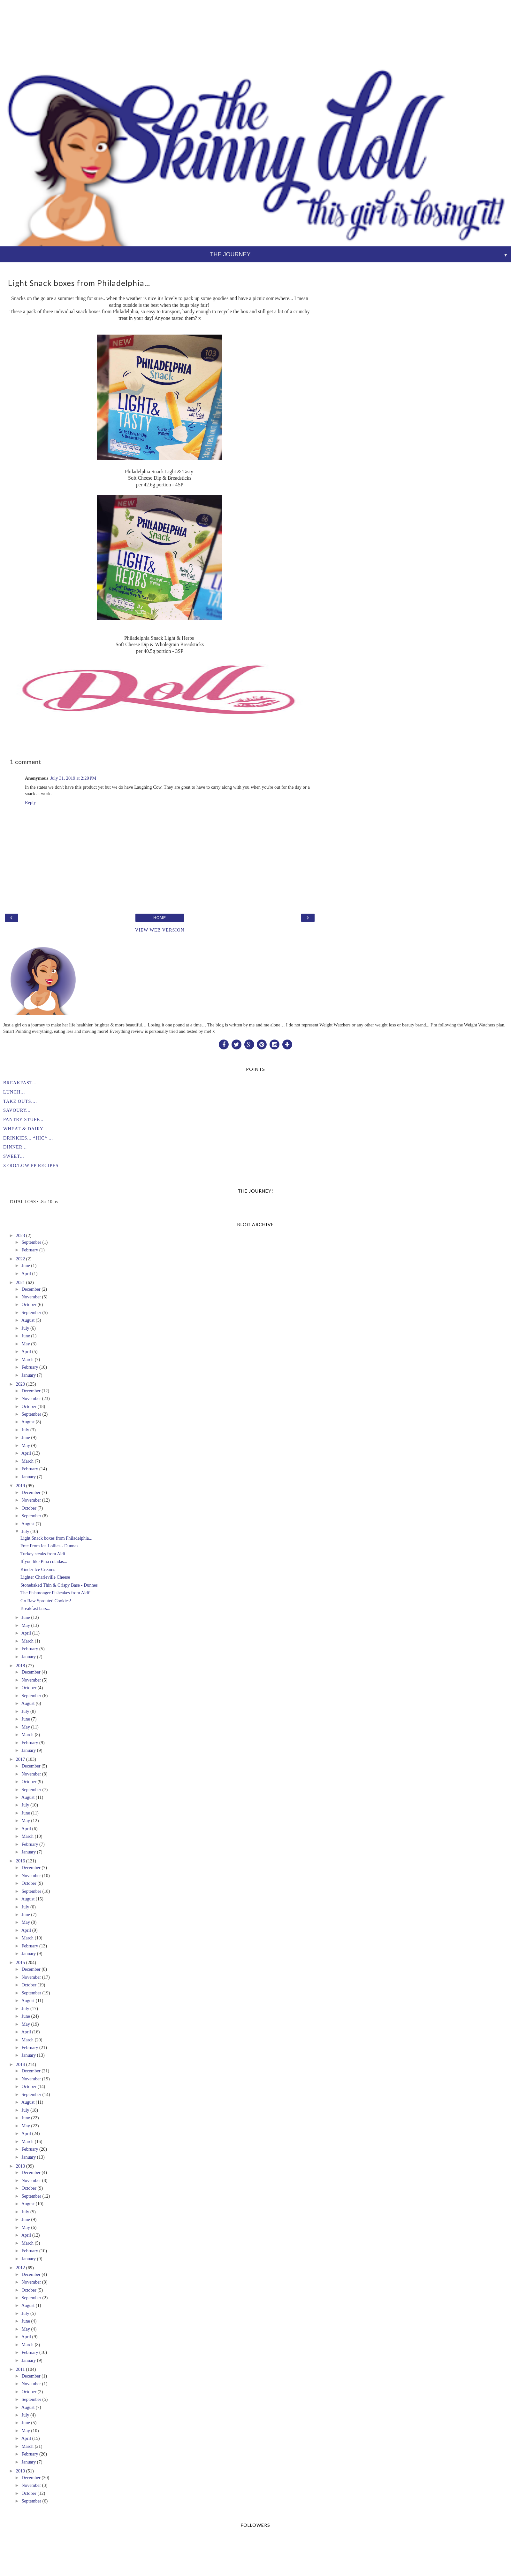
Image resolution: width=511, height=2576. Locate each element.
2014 (20, 2064)
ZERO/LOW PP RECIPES (30, 1165)
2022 (20, 1258)
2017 (20, 1759)
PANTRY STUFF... (23, 1119)
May (25, 1343)
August (28, 1320)
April (26, 1273)
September (31, 1242)
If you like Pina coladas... (43, 1561)
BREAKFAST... (20, 1082)
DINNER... (15, 1146)
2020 (20, 1384)
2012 (20, 2267)
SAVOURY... (17, 1110)
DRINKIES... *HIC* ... (28, 1138)
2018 (20, 1665)
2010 (20, 2470)
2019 (20, 1485)
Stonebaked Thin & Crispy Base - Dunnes (59, 1585)
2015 (20, 1962)
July (25, 1328)
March (27, 1359)
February (29, 1249)
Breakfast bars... (35, 1608)
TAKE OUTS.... (20, 1101)
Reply (30, 802)
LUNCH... (14, 1092)
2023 (20, 1235)
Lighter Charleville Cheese (45, 1577)
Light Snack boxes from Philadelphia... (56, 1538)
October (28, 1304)
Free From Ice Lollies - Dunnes (49, 1545)
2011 (20, 2369)
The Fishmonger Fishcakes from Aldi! (55, 1592)
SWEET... (13, 1156)
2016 (20, 1860)
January (28, 1375)
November (31, 1296)
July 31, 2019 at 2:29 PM (73, 778)
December (30, 1289)
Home (159, 918)
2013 (20, 2166)
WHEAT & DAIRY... (25, 1128)
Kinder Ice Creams (37, 1569)
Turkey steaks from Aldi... (44, 1553)
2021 (20, 1282)
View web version (159, 929)
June (25, 1265)
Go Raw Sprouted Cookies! (45, 1600)
